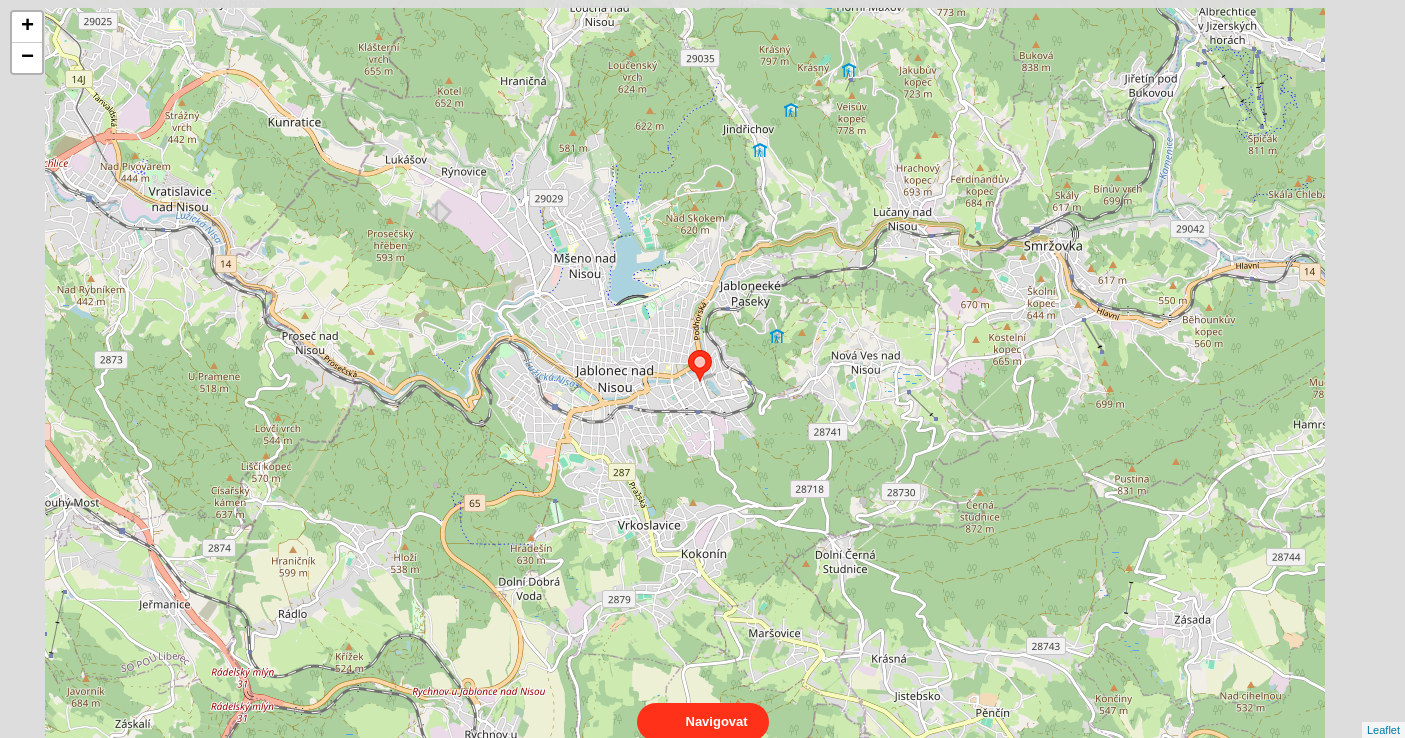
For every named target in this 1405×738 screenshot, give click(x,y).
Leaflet (1383, 712)
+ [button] (27, 27)
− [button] (27, 58)
